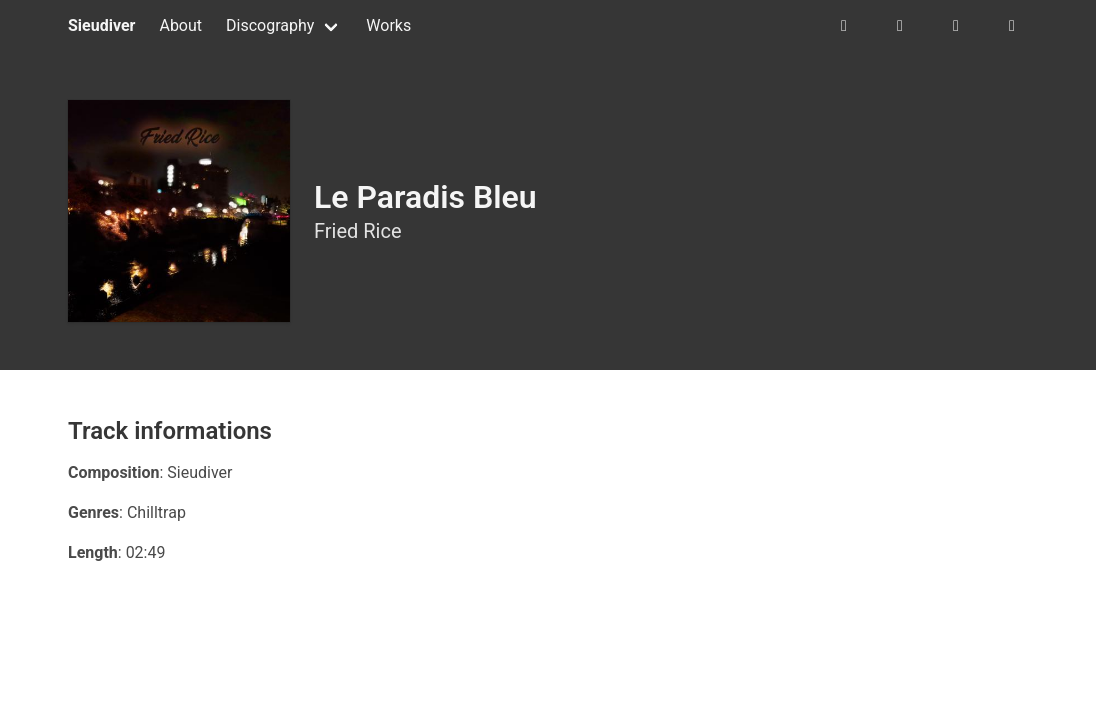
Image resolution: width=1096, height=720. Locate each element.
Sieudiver (101, 25)
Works (388, 25)
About (180, 25)
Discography (270, 25)
